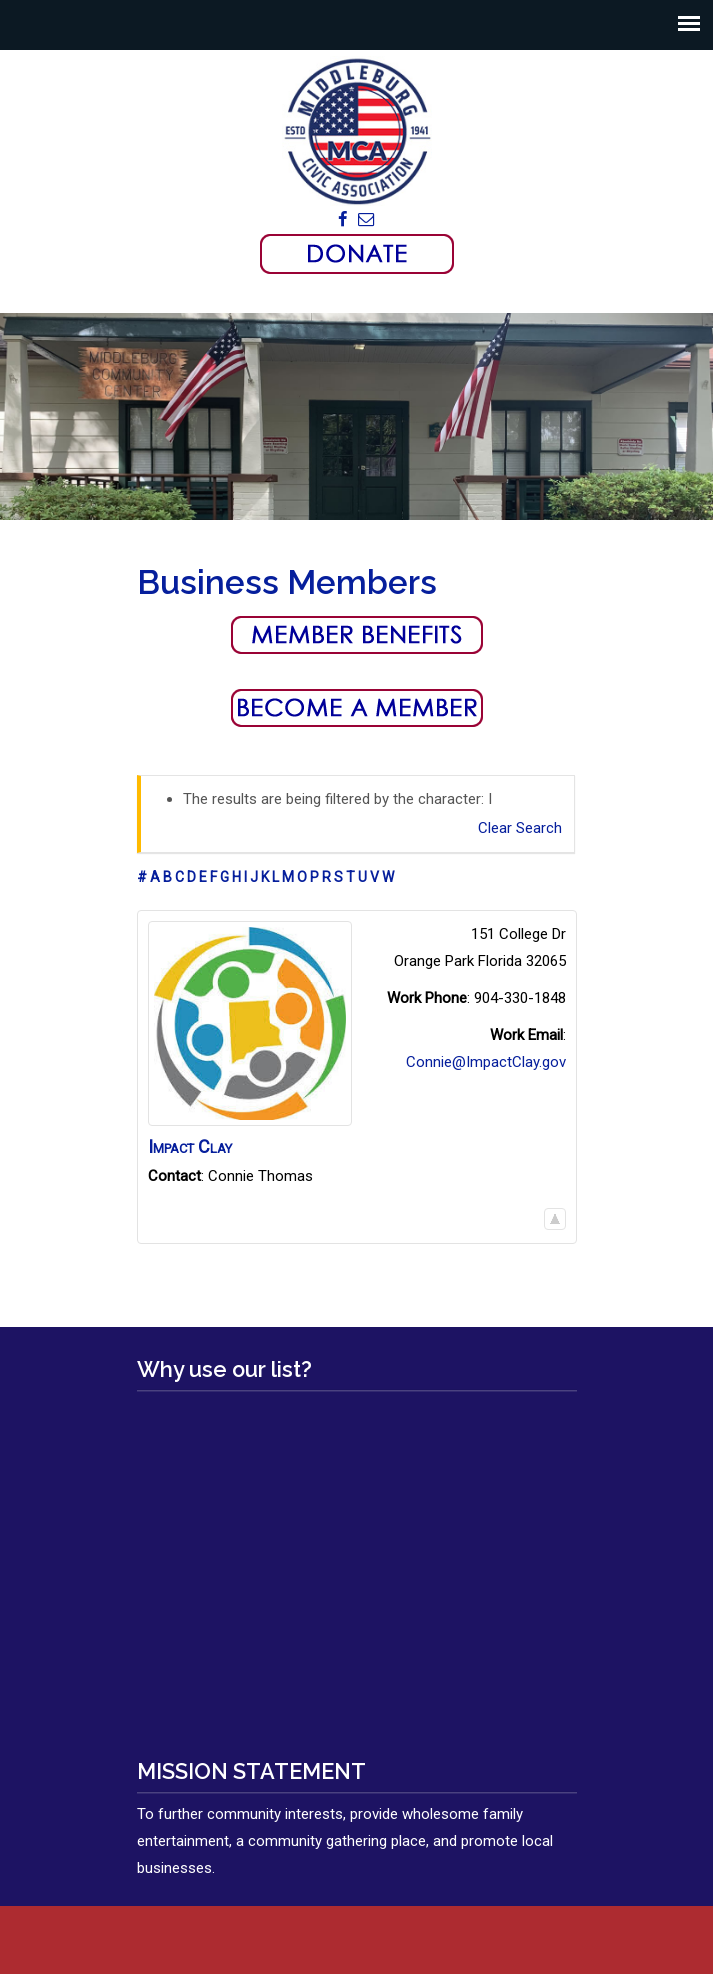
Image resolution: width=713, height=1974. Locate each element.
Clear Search (520, 828)
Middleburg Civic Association (357, 131)
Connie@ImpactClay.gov (486, 1062)
